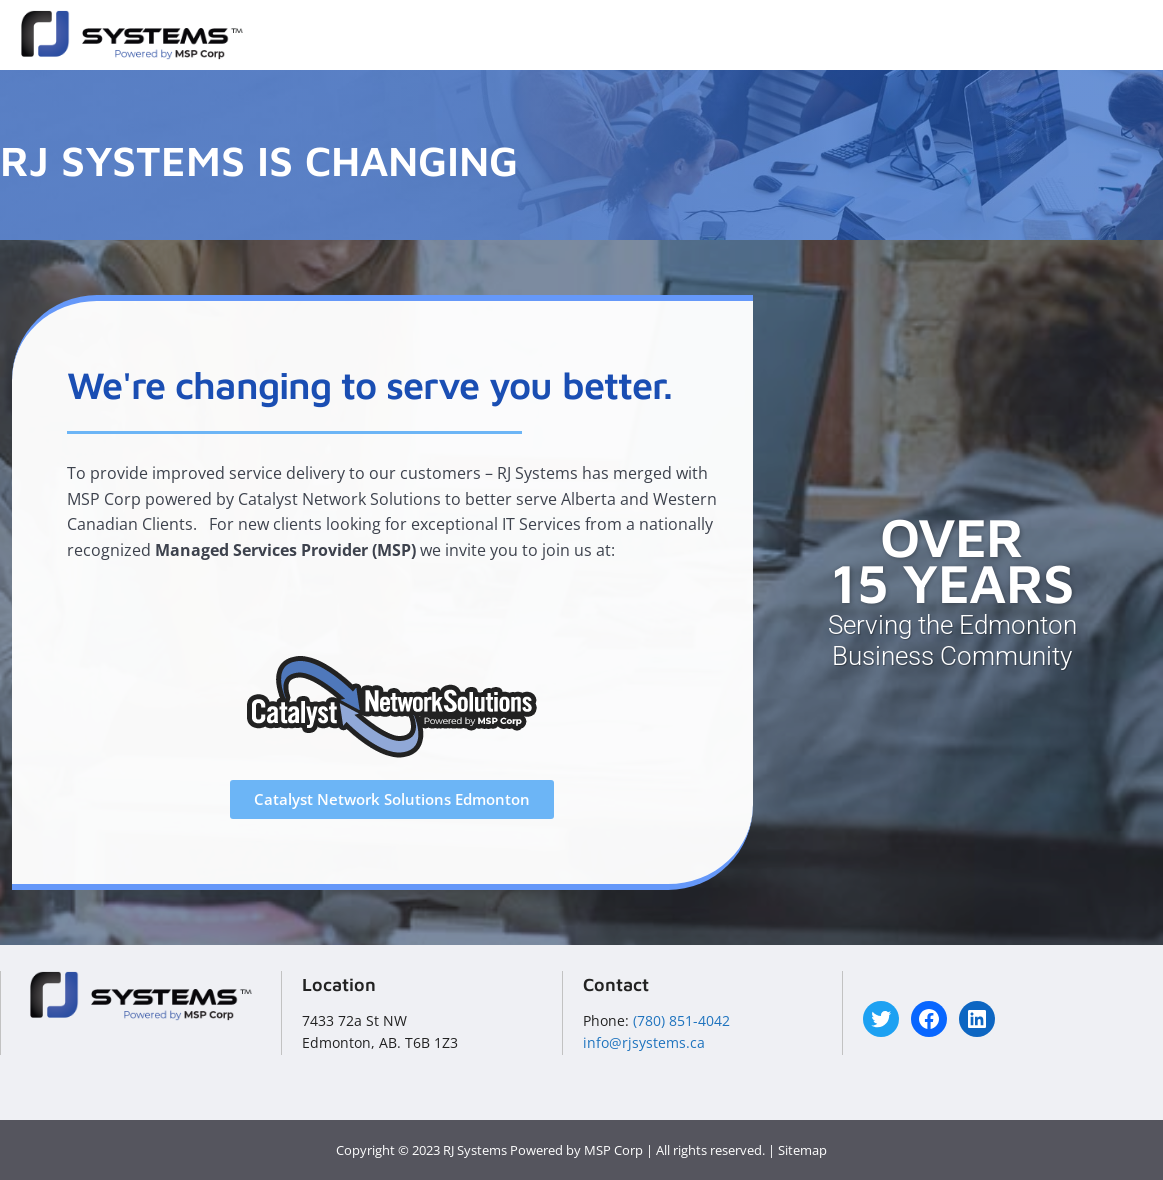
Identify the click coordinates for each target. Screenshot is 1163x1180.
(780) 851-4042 (681, 1020)
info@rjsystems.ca (644, 1042)
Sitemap (802, 1150)
